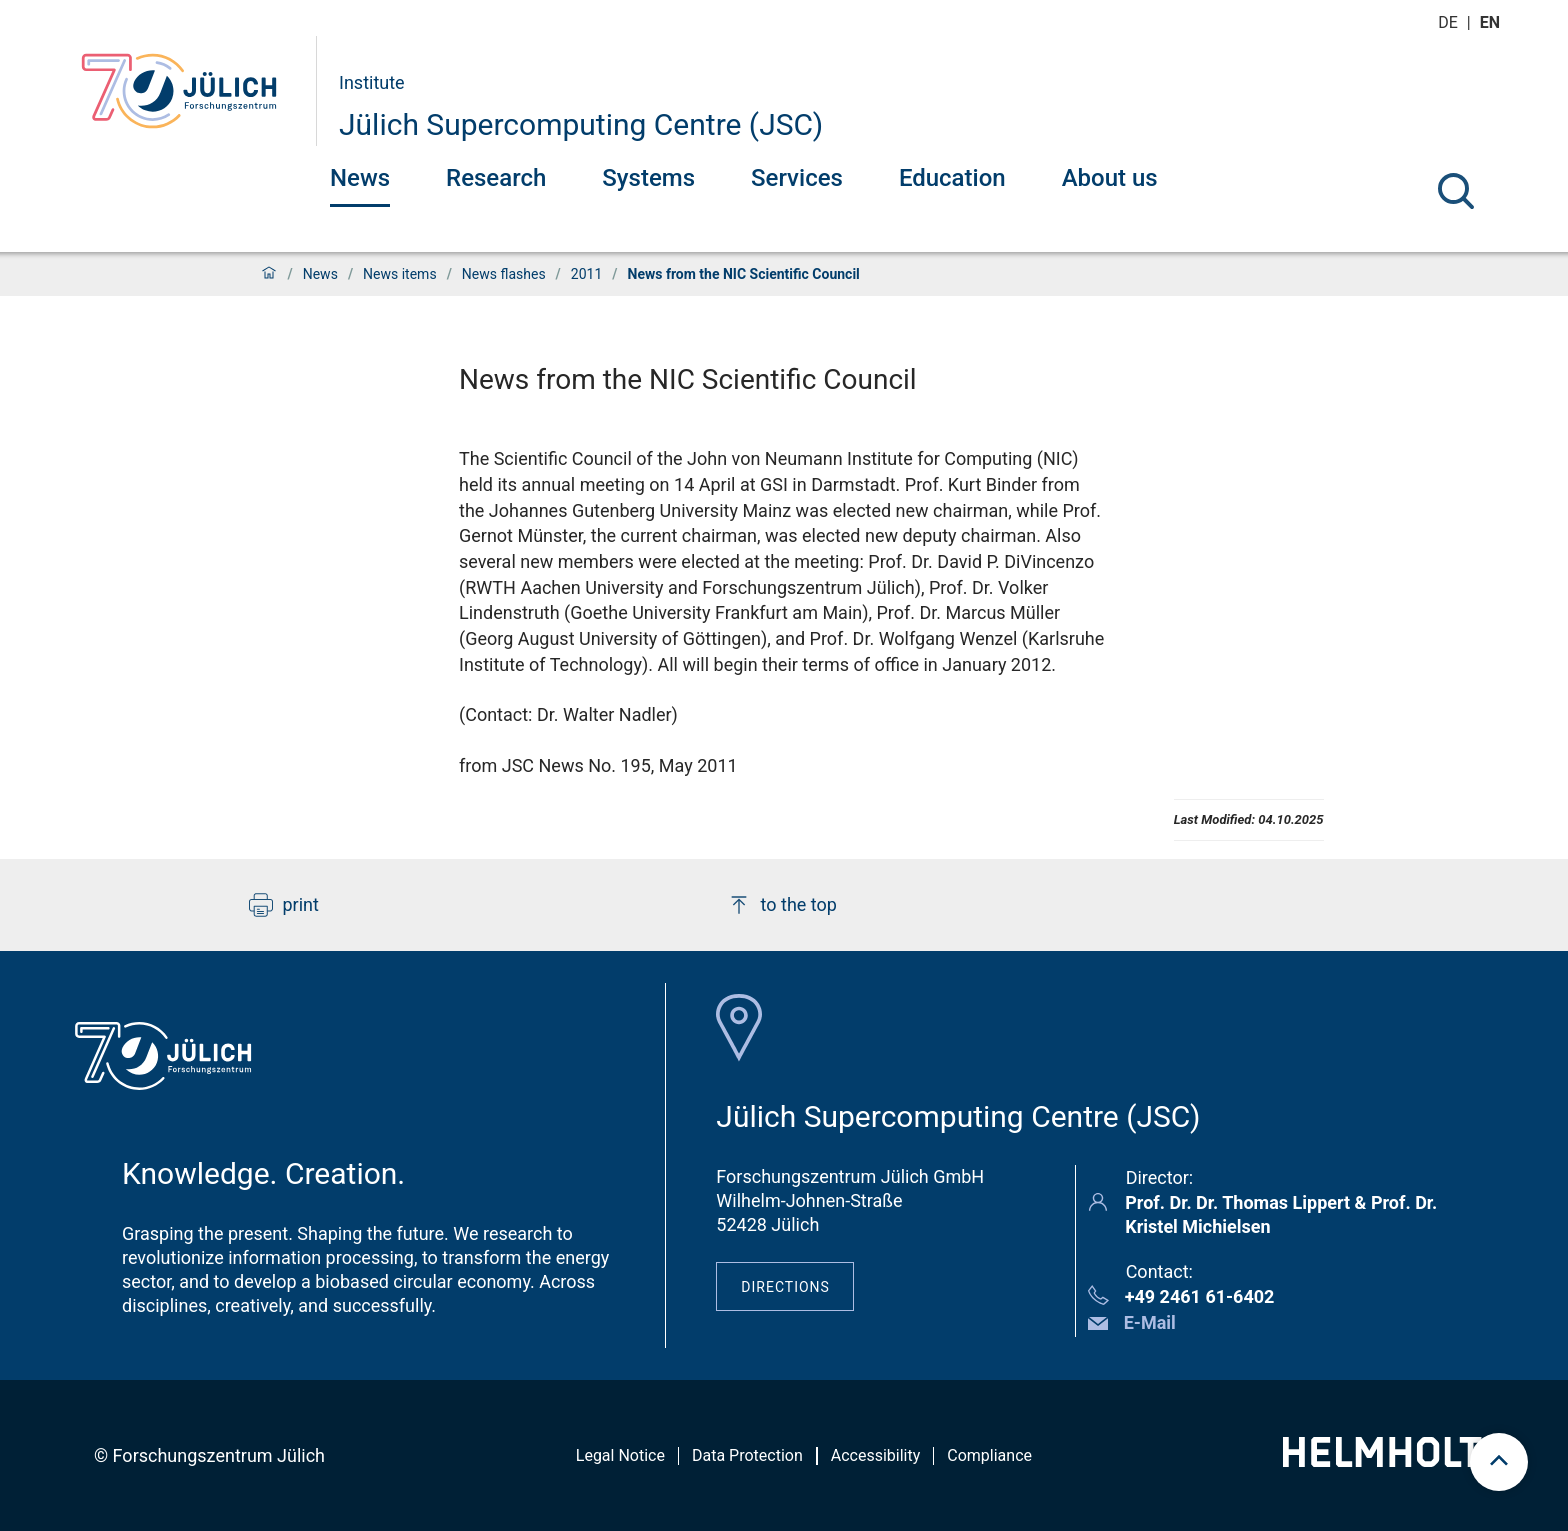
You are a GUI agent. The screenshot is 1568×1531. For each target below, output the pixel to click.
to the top (782, 905)
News (360, 178)
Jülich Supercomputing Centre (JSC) (581, 124)
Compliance (989, 1455)
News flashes (504, 274)
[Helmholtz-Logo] (1393, 1460)
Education (952, 178)
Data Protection (747, 1455)
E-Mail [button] (1150, 1322)
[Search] (1456, 191)
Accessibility (876, 1455)
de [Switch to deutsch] (1450, 22)
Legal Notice (620, 1455)
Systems (648, 178)
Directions (785, 1287)
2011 (586, 274)
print (284, 905)
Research (496, 178)
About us (1110, 178)
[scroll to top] (1499, 1462)
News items (400, 274)
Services (797, 178)
